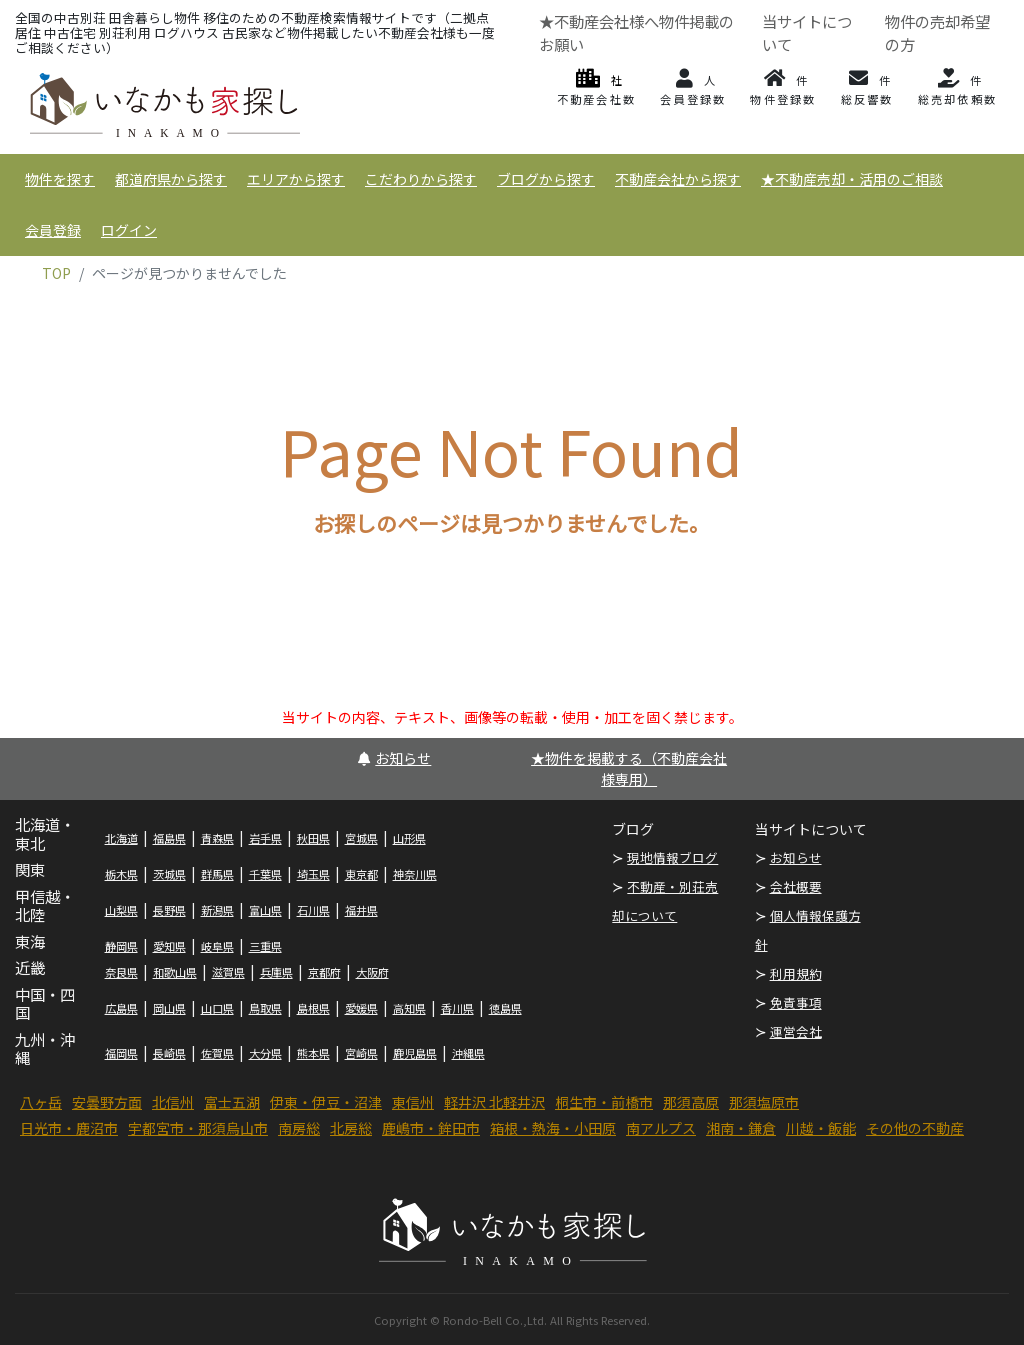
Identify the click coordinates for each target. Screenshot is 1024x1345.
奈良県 (121, 972)
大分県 (265, 1053)
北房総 (351, 1128)
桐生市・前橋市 (604, 1102)
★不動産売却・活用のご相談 (852, 179)
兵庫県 (276, 972)
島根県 (313, 1008)
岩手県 (265, 838)
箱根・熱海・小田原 (553, 1128)
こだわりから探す (421, 179)
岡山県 (169, 1008)
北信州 (173, 1102)
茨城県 (169, 874)
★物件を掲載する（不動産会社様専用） (629, 768)
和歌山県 (175, 972)
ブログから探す (546, 179)
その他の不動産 (915, 1128)
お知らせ (394, 758)
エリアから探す (296, 179)
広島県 (121, 1008)
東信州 (413, 1102)
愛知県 (169, 946)
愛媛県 (361, 1008)
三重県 (265, 946)
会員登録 (53, 230)
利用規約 (796, 973)
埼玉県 (313, 874)
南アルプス (661, 1128)
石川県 (313, 910)
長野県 (169, 910)
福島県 (169, 838)
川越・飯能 (821, 1128)
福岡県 (121, 1053)
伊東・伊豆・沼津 (326, 1102)
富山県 (265, 910)
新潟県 (217, 910)
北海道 (121, 838)
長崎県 (169, 1053)
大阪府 (372, 972)
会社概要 (796, 886)
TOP (56, 273)
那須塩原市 (764, 1102)
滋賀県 (228, 972)
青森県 (217, 838)
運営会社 (796, 1031)
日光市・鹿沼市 (69, 1128)
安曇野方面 (107, 1102)
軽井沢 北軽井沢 (494, 1102)
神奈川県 (415, 874)
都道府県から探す (171, 179)
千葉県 (265, 874)
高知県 (409, 1008)
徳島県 (505, 1008)
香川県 (457, 1008)
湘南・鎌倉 (741, 1128)
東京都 (361, 874)
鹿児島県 (415, 1053)
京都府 (324, 972)
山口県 (217, 1008)
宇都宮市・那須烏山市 (198, 1128)
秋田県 (313, 838)
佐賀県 (217, 1053)
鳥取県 (265, 1008)
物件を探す (60, 179)
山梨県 (121, 910)
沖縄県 (468, 1053)
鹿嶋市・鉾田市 (431, 1128)
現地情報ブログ (672, 857)
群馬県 (217, 874)
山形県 (409, 838)
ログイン (129, 230)
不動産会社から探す (678, 179)
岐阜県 (217, 946)
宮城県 (361, 838)
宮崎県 (361, 1053)
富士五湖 (232, 1102)
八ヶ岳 (41, 1102)
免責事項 (796, 1002)
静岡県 (121, 946)
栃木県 (121, 874)
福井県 (361, 910)
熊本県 (313, 1053)
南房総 (299, 1128)
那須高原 (691, 1102)
